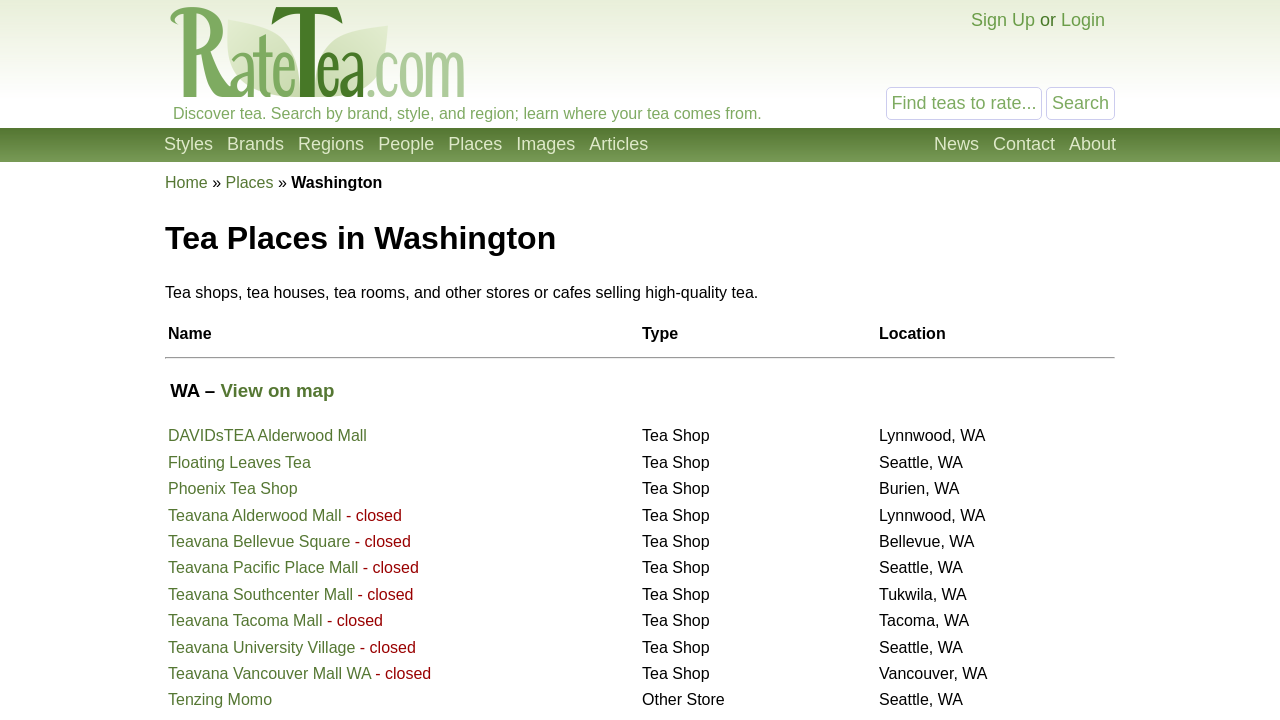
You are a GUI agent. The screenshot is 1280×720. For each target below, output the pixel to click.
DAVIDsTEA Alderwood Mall (267, 435)
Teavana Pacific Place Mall (263, 567)
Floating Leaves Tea (239, 462)
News (956, 144)
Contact (1024, 144)
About (1092, 144)
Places (475, 144)
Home (186, 182)
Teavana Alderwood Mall (254, 515)
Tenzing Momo (220, 699)
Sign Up (1003, 20)
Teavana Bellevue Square (259, 541)
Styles (188, 144)
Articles (618, 144)
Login (1083, 20)
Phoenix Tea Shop (233, 488)
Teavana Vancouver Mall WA (269, 673)
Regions (331, 144)
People (406, 144)
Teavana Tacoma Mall (245, 620)
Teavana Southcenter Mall (260, 594)
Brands (255, 144)
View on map (277, 390)
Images (545, 144)
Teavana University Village (261, 647)
